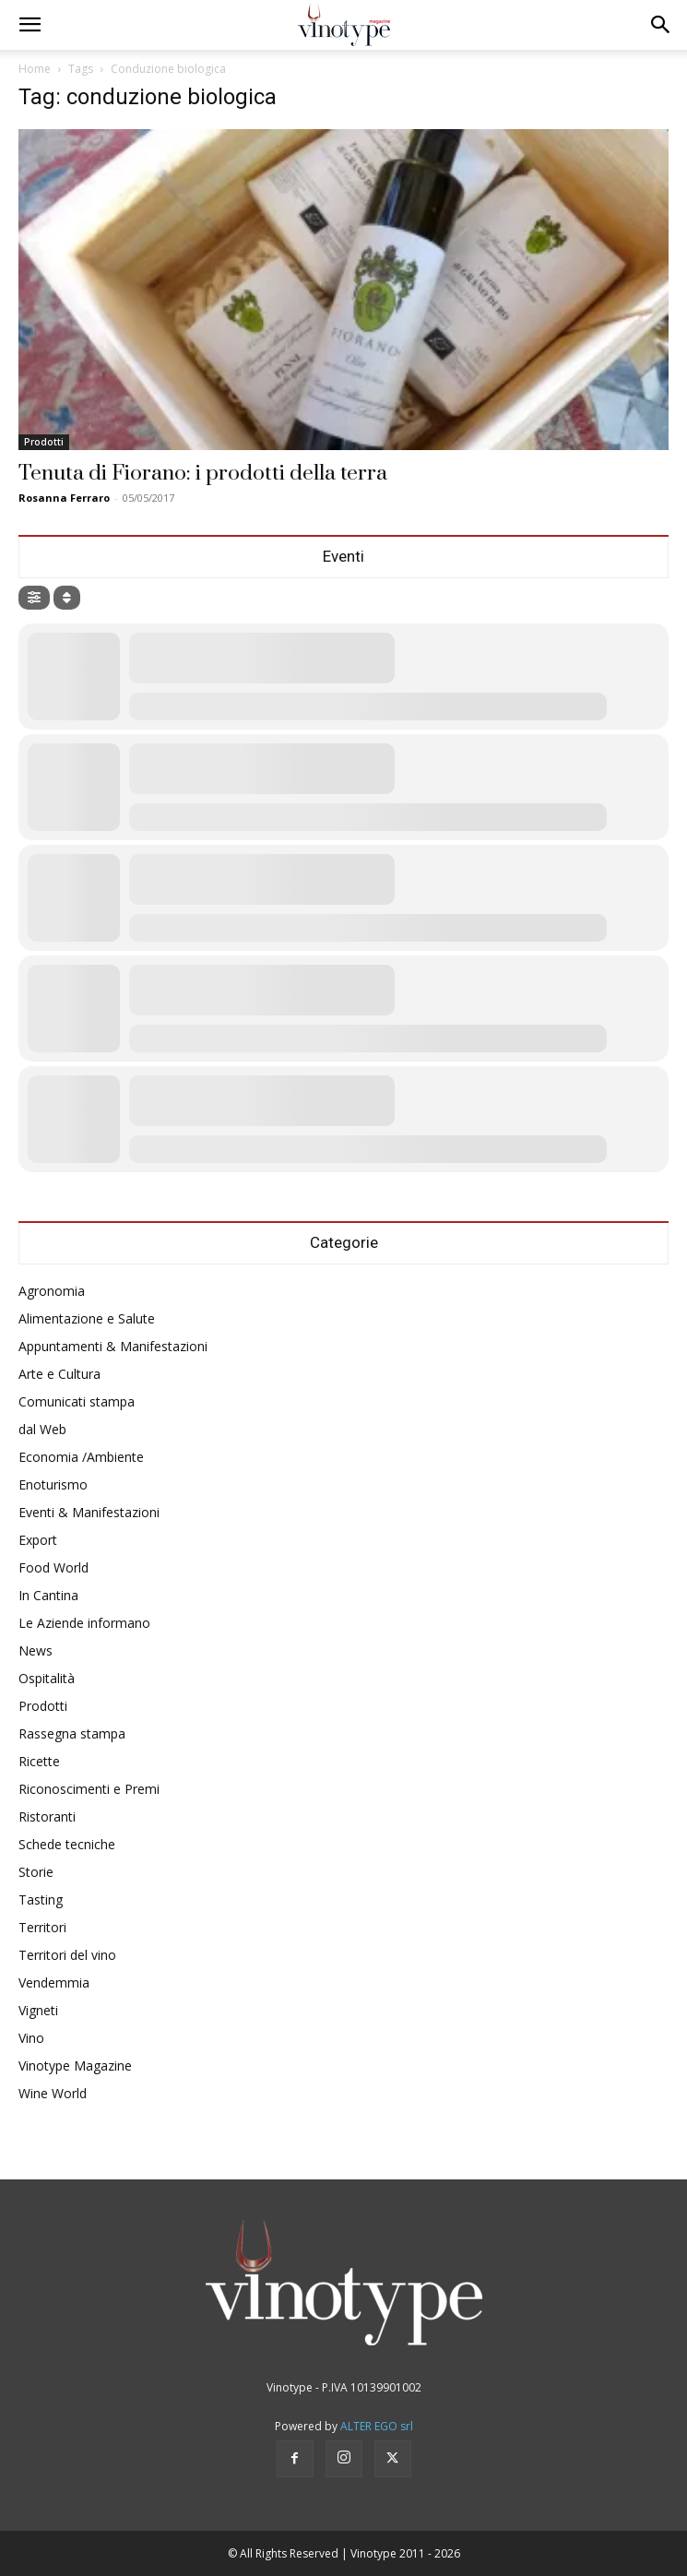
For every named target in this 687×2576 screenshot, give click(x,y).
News (35, 1650)
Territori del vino (67, 1955)
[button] (29, 25)
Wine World (52, 2093)
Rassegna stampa (71, 1733)
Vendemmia (53, 1982)
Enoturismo (53, 1484)
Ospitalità (46, 1678)
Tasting (40, 1899)
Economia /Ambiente (81, 1457)
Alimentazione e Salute (86, 1318)
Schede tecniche (66, 1844)
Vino (31, 2038)
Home (34, 69)
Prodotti (44, 441)
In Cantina (48, 1595)
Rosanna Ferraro (64, 498)
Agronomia (51, 1291)
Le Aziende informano (84, 1623)
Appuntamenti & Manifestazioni (112, 1346)
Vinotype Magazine (75, 2065)
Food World (53, 1567)
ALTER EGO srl (376, 2426)
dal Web (42, 1429)
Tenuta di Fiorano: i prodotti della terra (202, 473)
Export (37, 1540)
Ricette (39, 1761)
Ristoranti (47, 1816)
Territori (42, 1927)
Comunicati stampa (76, 1401)
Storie (35, 1872)
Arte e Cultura (59, 1374)
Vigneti (38, 2010)
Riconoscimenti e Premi (89, 1789)
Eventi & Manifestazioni (89, 1512)
